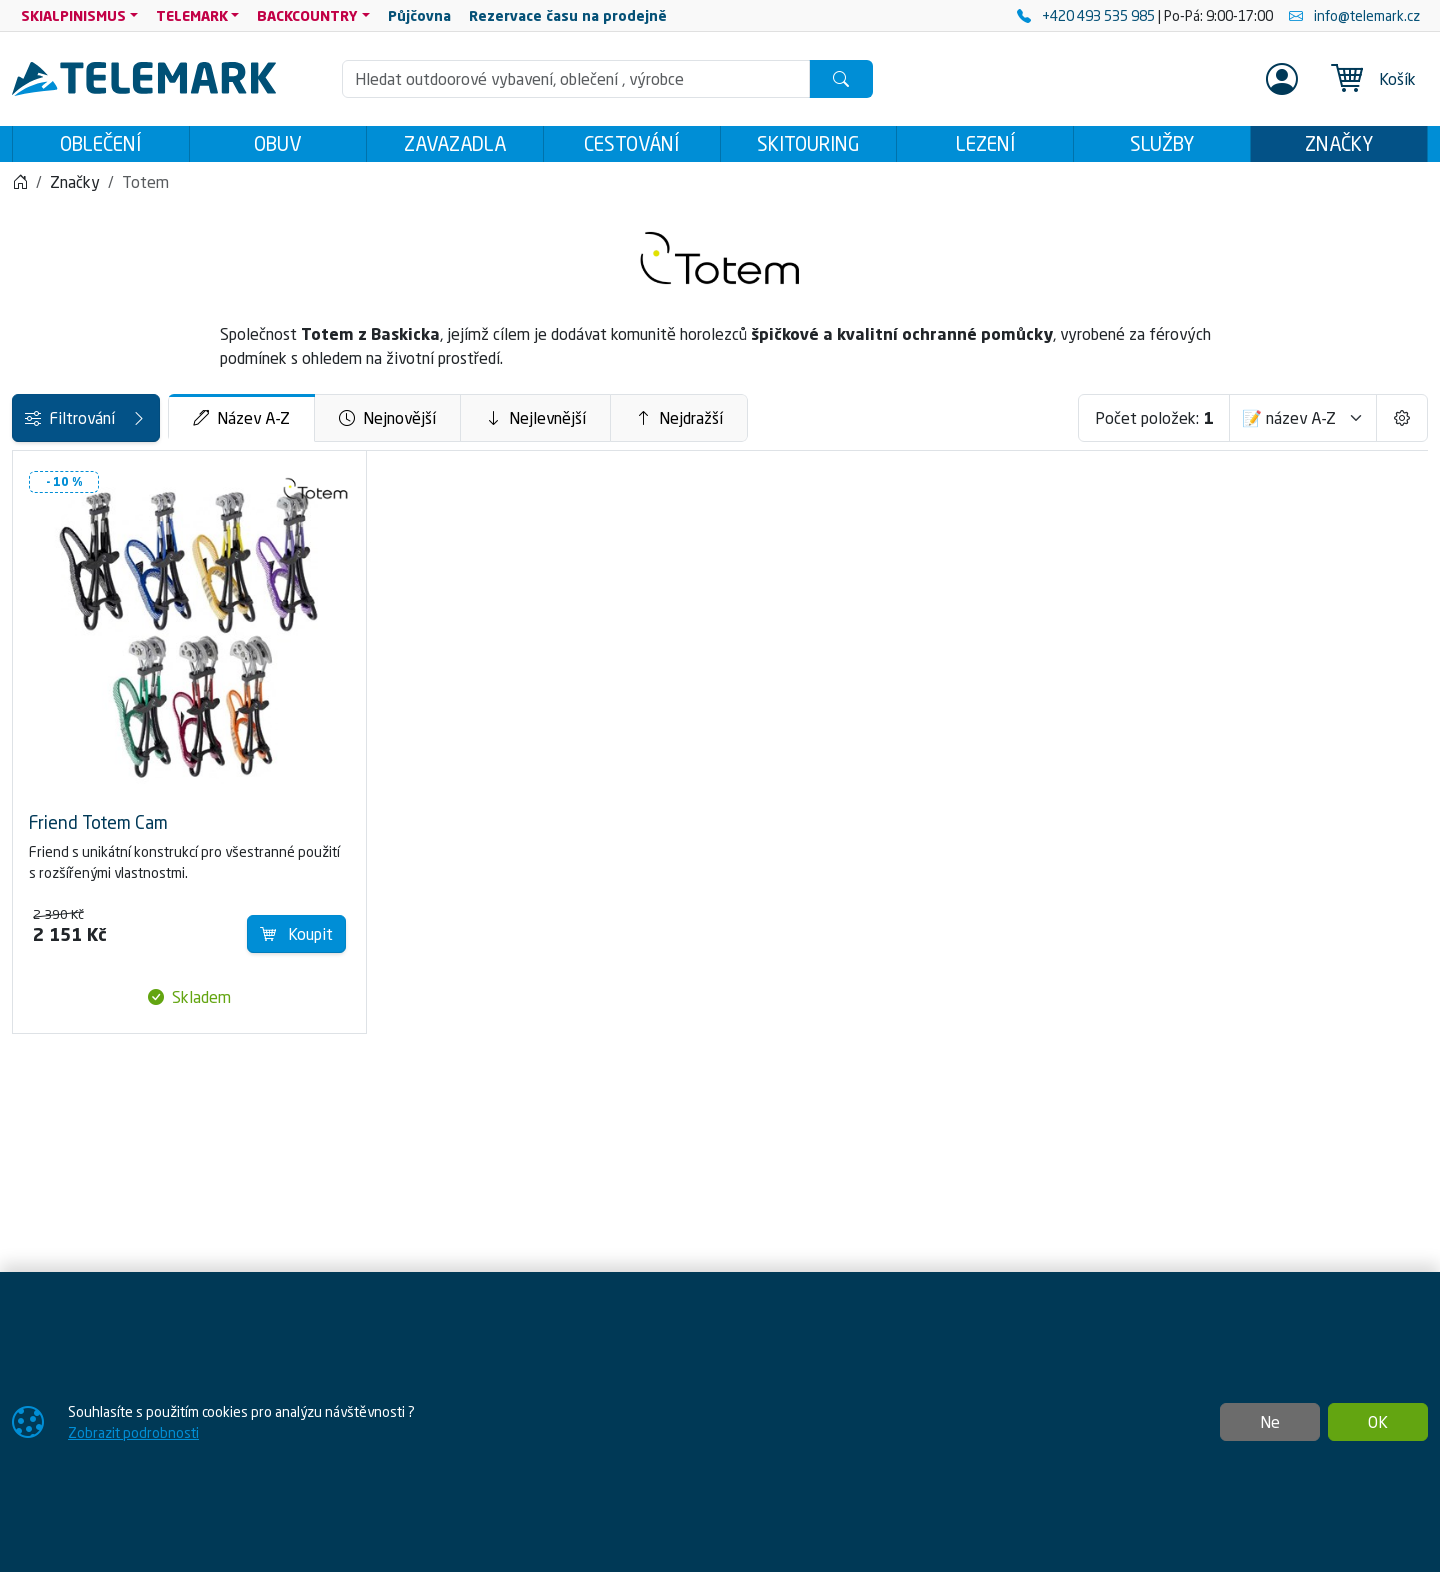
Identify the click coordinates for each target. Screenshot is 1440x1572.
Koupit (527, 884)
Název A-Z (393, 424)
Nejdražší (831, 424)
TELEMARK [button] (192, 15)
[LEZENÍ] (26, 527)
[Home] (20, 188)
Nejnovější (539, 424)
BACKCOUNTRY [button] (307, 15)
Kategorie (57, 479)
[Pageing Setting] (1402, 424)
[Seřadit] (1303, 424)
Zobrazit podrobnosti (133, 1432)
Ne (1270, 1422)
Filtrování (162, 424)
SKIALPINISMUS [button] (73, 15)
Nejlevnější (687, 424)
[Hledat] (841, 79)
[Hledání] (576, 79)
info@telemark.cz (1354, 15)
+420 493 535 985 (1087, 15)
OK (1378, 1422)
